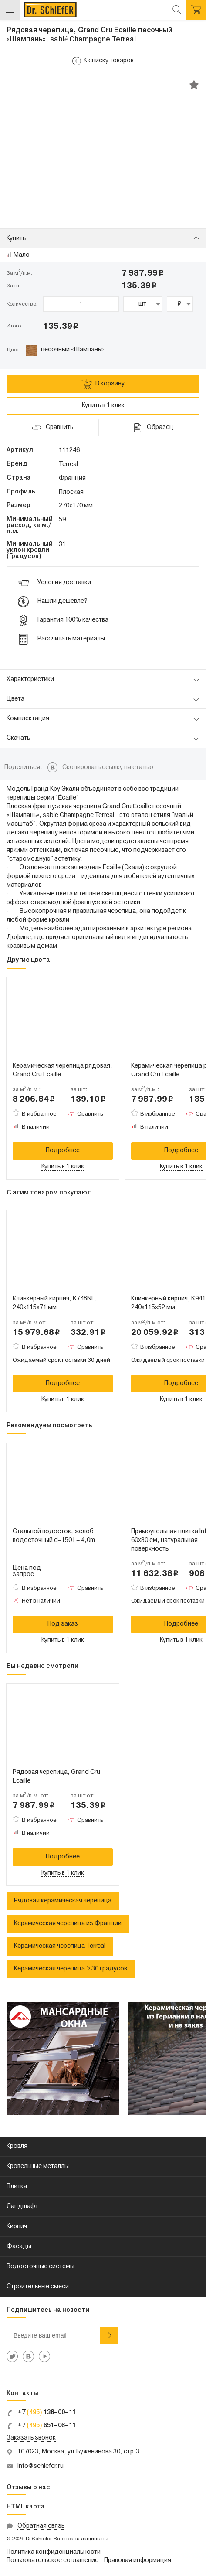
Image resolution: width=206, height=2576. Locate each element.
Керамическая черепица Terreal (59, 1946)
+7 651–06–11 (41, 2426)
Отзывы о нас (28, 2488)
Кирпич (17, 2226)
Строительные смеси (38, 2287)
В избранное (39, 1114)
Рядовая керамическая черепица (62, 1901)
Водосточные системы (40, 2267)
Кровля (17, 2146)
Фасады (19, 2246)
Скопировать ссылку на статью (107, 767)
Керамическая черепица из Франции (68, 1923)
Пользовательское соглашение (52, 2560)
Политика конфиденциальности (54, 2552)
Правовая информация (137, 2560)
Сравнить (90, 1114)
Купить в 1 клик (103, 405)
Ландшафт (22, 2206)
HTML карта (26, 2507)
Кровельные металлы (38, 2166)
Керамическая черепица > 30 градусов (70, 1969)
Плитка (17, 2186)
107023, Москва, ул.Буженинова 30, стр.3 (78, 2452)
